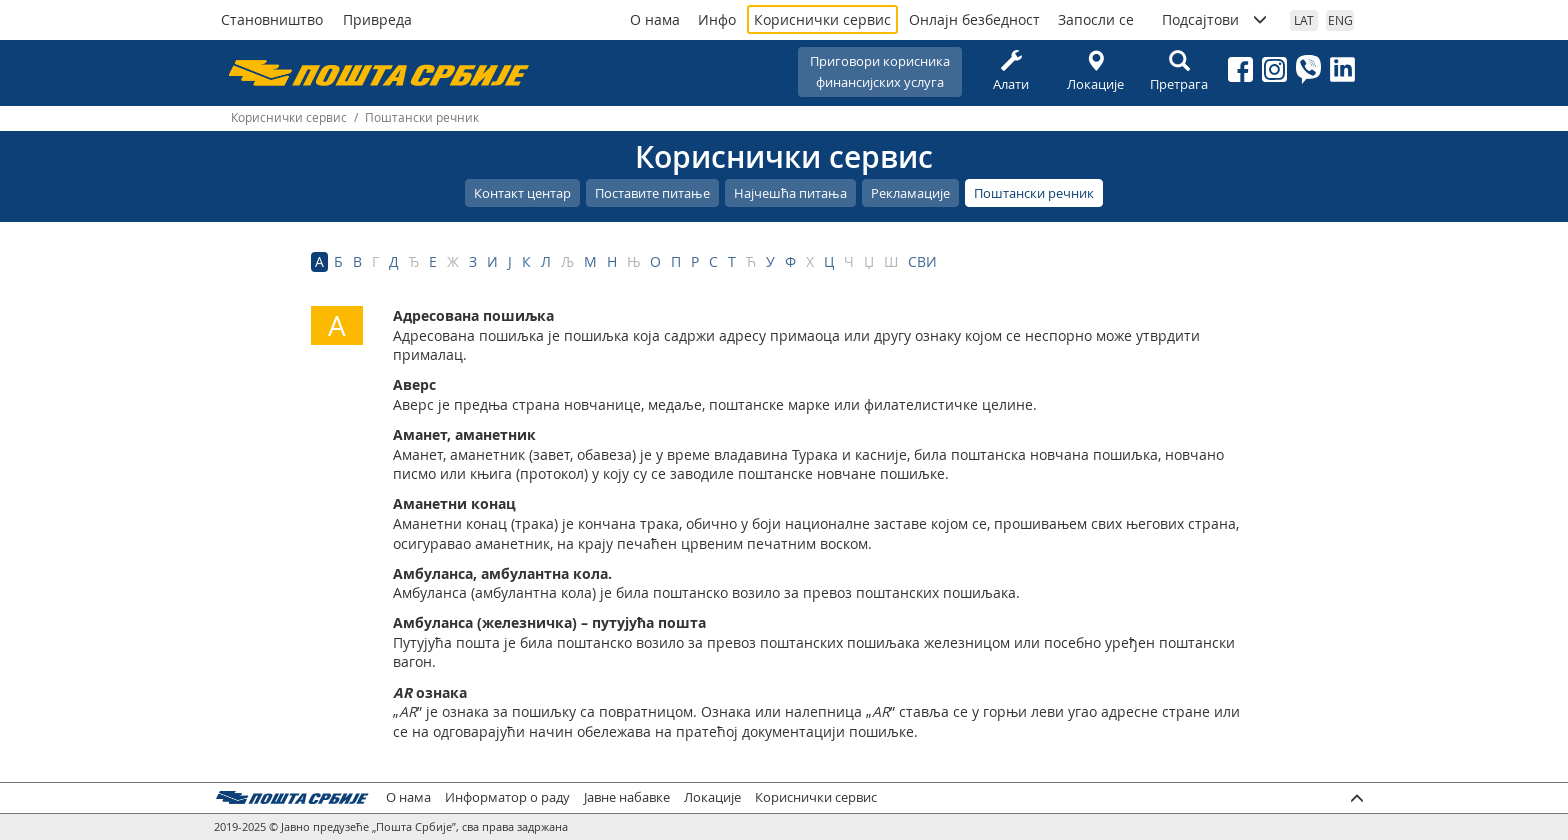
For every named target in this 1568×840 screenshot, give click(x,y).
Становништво (272, 19)
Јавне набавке (627, 797)
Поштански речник (1034, 193)
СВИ (922, 261)
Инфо (717, 19)
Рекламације (910, 193)
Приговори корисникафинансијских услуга (880, 71)
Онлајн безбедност (974, 19)
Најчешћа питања (790, 193)
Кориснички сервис (822, 19)
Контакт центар (522, 193)
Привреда (377, 19)
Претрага (1179, 71)
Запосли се (1096, 19)
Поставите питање (652, 193)
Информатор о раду (507, 797)
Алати (1011, 71)
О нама (655, 19)
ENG (1340, 20)
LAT (1304, 20)
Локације (1095, 71)
